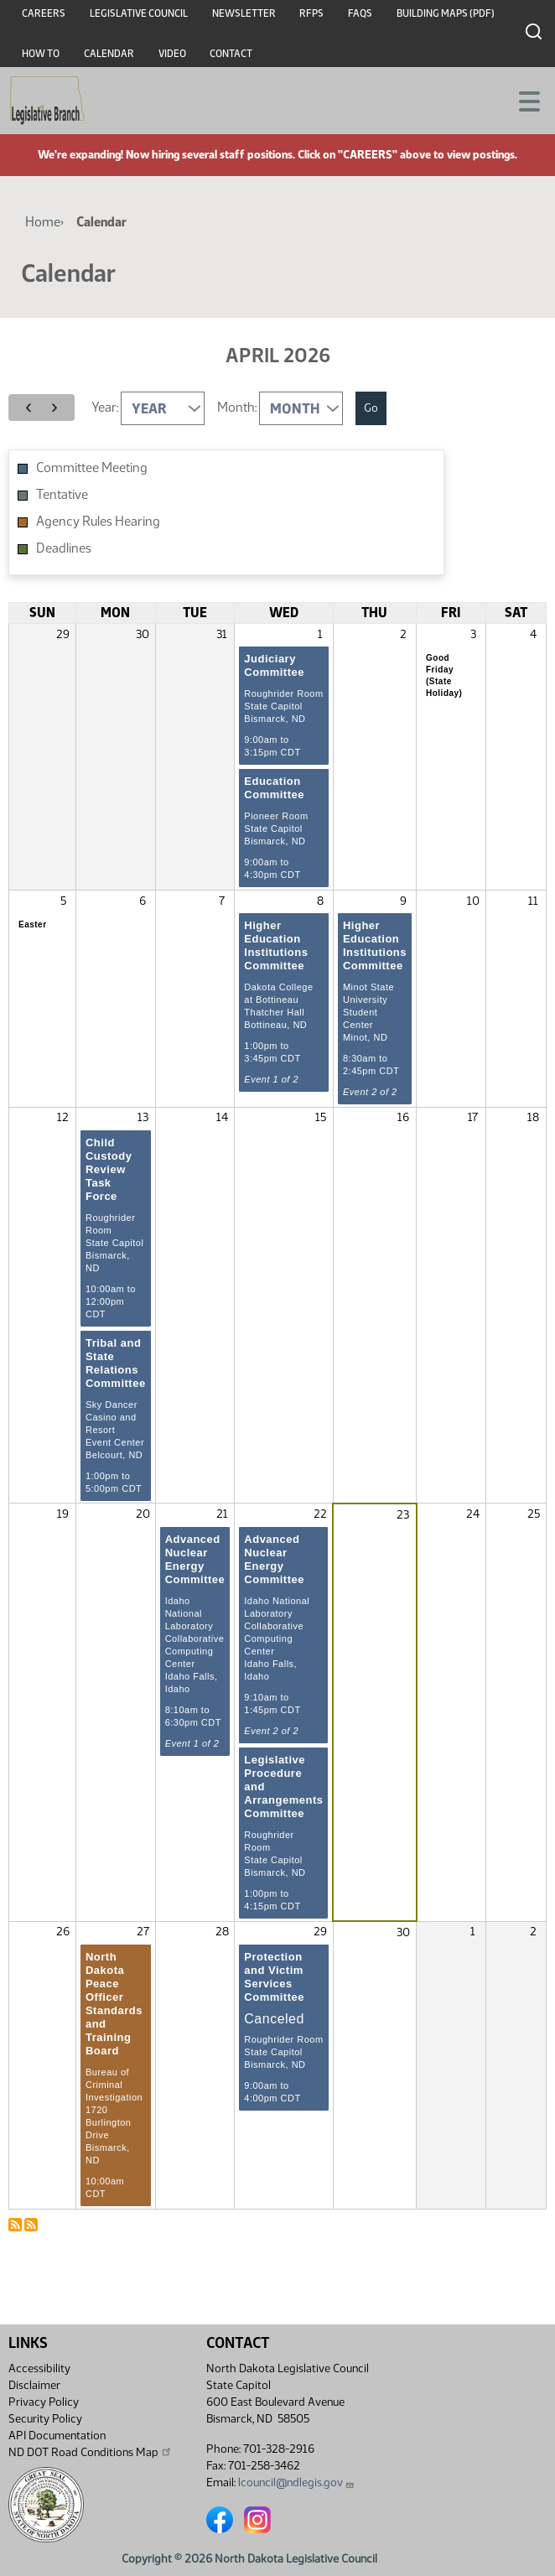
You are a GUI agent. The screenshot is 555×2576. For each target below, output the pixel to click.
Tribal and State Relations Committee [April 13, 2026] (116, 1363)
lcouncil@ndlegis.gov (296, 2482)
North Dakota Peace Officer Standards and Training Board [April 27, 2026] (114, 2003)
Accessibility (39, 2368)
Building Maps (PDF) (446, 13)
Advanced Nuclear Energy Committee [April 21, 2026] (195, 1559)
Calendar (109, 54)
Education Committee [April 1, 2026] (274, 788)
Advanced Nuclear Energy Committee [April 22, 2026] (274, 1559)
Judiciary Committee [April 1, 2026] (274, 665)
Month (236, 407)
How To (41, 54)
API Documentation (57, 2435)
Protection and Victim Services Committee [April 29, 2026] (274, 1976)
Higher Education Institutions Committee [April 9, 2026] (375, 945)
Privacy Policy (43, 2402)
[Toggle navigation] (522, 100)
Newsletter (244, 13)
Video (172, 54)
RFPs (311, 13)
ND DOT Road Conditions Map (90, 2451)
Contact (231, 54)
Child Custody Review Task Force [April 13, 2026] (109, 1169)
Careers (43, 13)
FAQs (360, 13)
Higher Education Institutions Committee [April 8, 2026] (276, 945)
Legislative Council (139, 13)
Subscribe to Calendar (15, 2224)
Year (104, 407)
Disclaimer (34, 2385)
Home (42, 222)
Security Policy (45, 2419)
